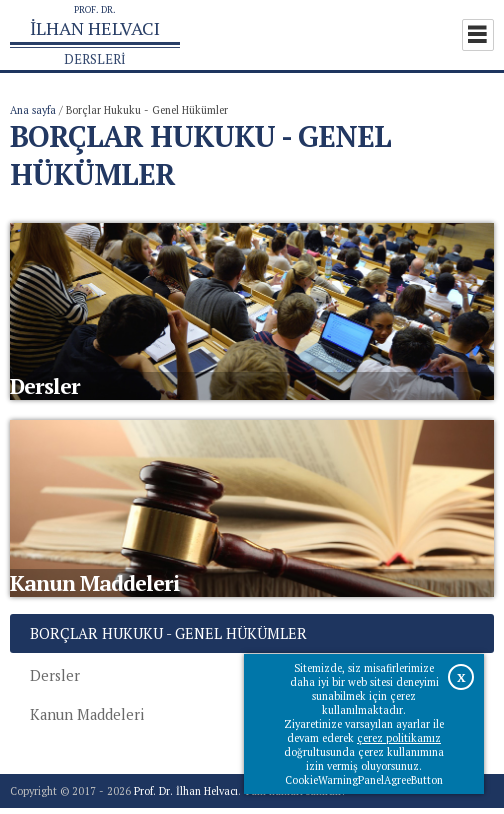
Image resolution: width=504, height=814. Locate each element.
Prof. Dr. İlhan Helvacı (186, 797)
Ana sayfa (33, 110)
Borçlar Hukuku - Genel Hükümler (168, 639)
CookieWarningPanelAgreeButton (364, 780)
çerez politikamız (399, 738)
